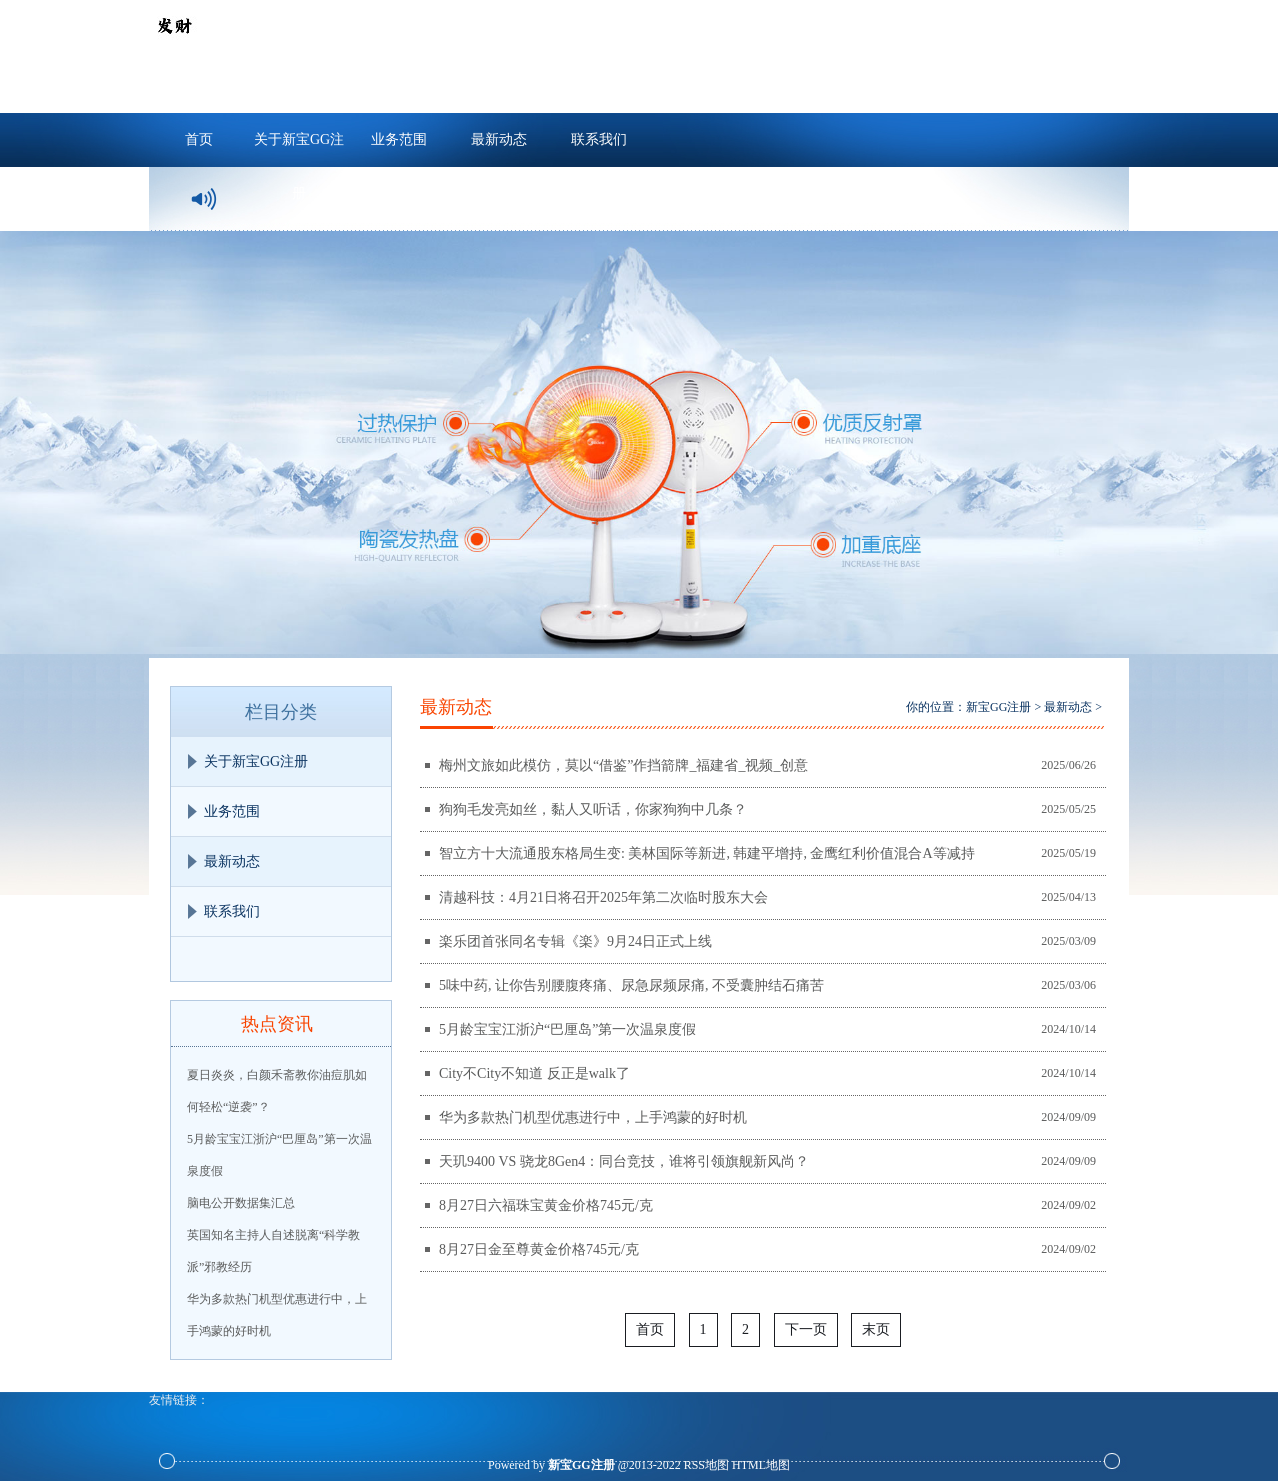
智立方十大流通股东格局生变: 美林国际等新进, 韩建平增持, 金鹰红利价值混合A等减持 (707, 853)
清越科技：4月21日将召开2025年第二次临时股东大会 (603, 897)
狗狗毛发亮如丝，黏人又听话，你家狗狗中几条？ (593, 809)
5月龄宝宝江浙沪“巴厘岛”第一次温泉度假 (567, 1029)
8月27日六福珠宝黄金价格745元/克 (546, 1205)
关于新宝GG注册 (299, 149)
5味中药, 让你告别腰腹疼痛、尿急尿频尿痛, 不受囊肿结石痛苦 (631, 985)
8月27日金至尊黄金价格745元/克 (539, 1249)
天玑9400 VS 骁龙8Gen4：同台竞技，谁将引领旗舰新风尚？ (624, 1161)
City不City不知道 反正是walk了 (534, 1073)
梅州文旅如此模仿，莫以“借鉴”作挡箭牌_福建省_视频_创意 (623, 765)
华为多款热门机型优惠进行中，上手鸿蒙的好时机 (593, 1117)
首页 (199, 139)
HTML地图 (761, 1465)
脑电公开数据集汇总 (241, 1203)
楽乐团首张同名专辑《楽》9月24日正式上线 (575, 941)
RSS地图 (706, 1465)
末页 (876, 1329)
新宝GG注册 (998, 707)
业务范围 (399, 139)
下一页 (806, 1329)
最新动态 (499, 139)
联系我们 (599, 139)
